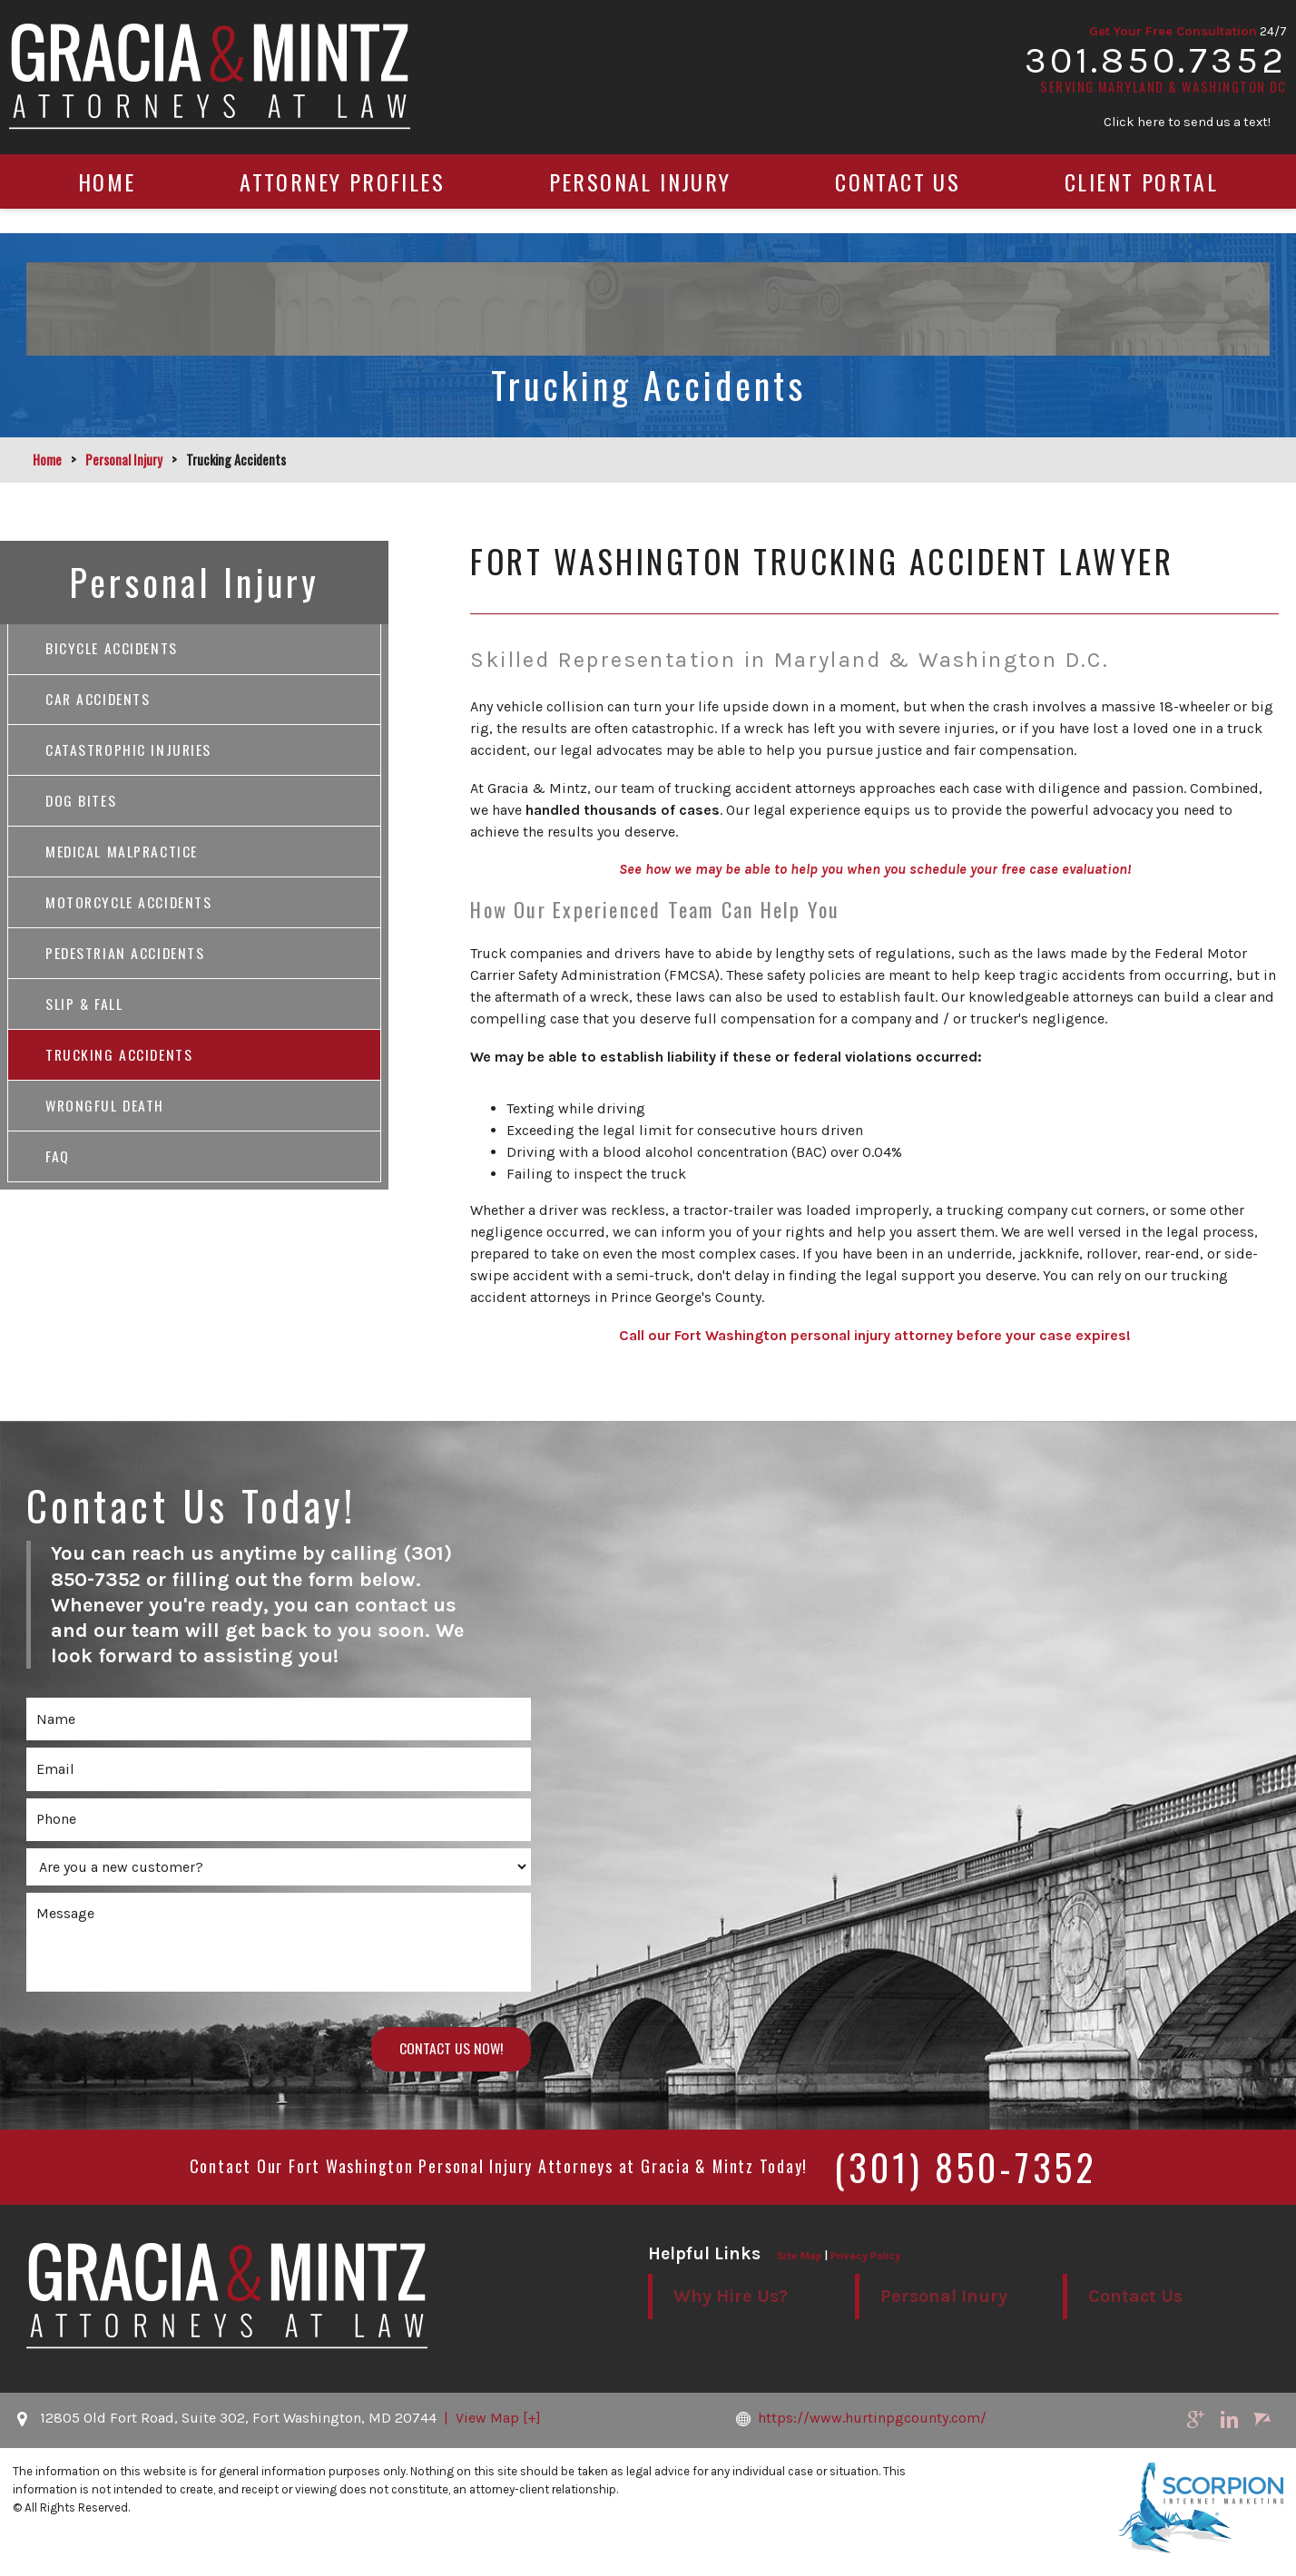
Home (107, 206)
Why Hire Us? (730, 2297)
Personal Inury (943, 2297)
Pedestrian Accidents (126, 960)
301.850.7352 (1141, 70)
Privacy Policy (865, 2257)
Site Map (799, 2257)
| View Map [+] (490, 2419)
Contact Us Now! (449, 2050)
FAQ (57, 1167)
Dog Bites (81, 805)
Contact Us (897, 206)
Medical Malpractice (122, 856)
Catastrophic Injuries (129, 753)
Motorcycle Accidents (129, 908)
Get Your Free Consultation (1157, 39)
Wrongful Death (106, 1115)
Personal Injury (640, 206)
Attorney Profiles (342, 206)
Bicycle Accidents (112, 650)
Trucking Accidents (120, 1063)
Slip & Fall (84, 1012)
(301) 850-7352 (965, 2167)
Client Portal (1141, 206)
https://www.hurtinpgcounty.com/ (883, 2419)
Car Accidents (98, 701)
